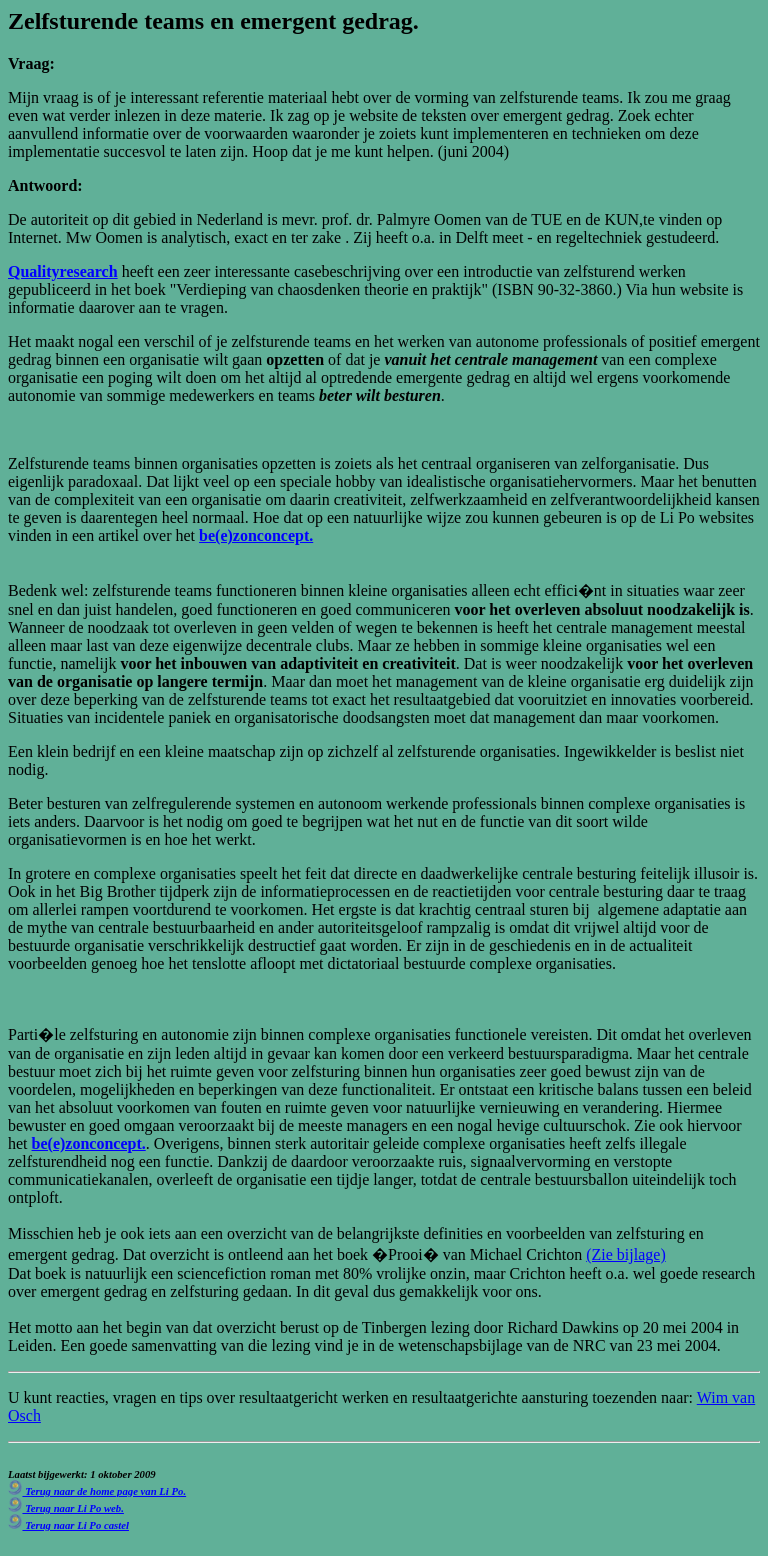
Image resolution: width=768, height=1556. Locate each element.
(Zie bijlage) (626, 1254)
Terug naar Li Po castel (68, 1525)
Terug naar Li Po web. (66, 1508)
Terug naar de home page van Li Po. (97, 1491)
